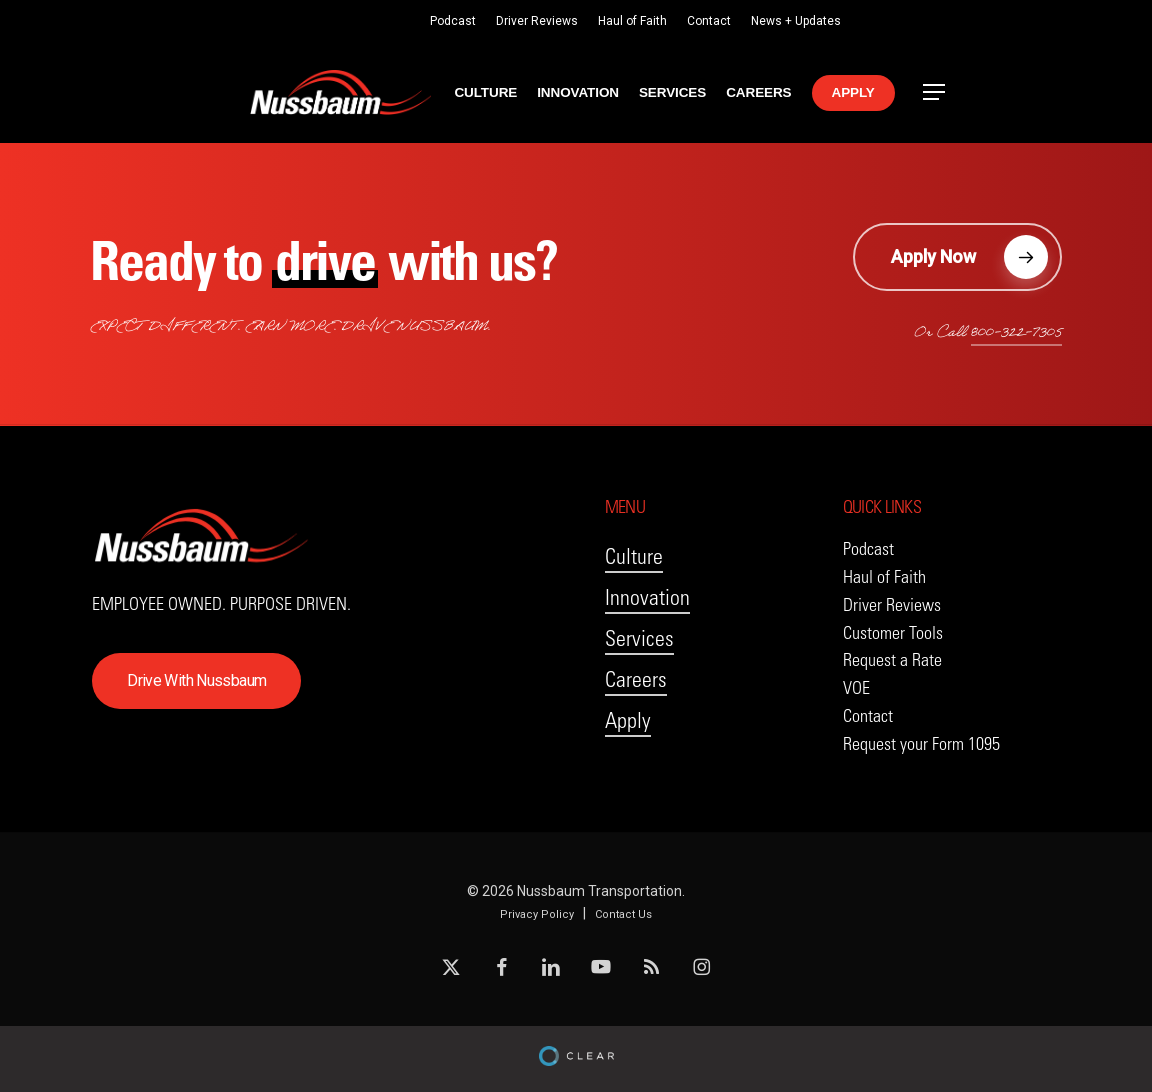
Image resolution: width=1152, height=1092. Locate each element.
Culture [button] (634, 556)
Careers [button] (636, 679)
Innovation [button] (647, 597)
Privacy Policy (537, 914)
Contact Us (623, 914)
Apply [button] (628, 720)
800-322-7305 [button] (1016, 334)
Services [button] (639, 638)
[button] (935, 92)
